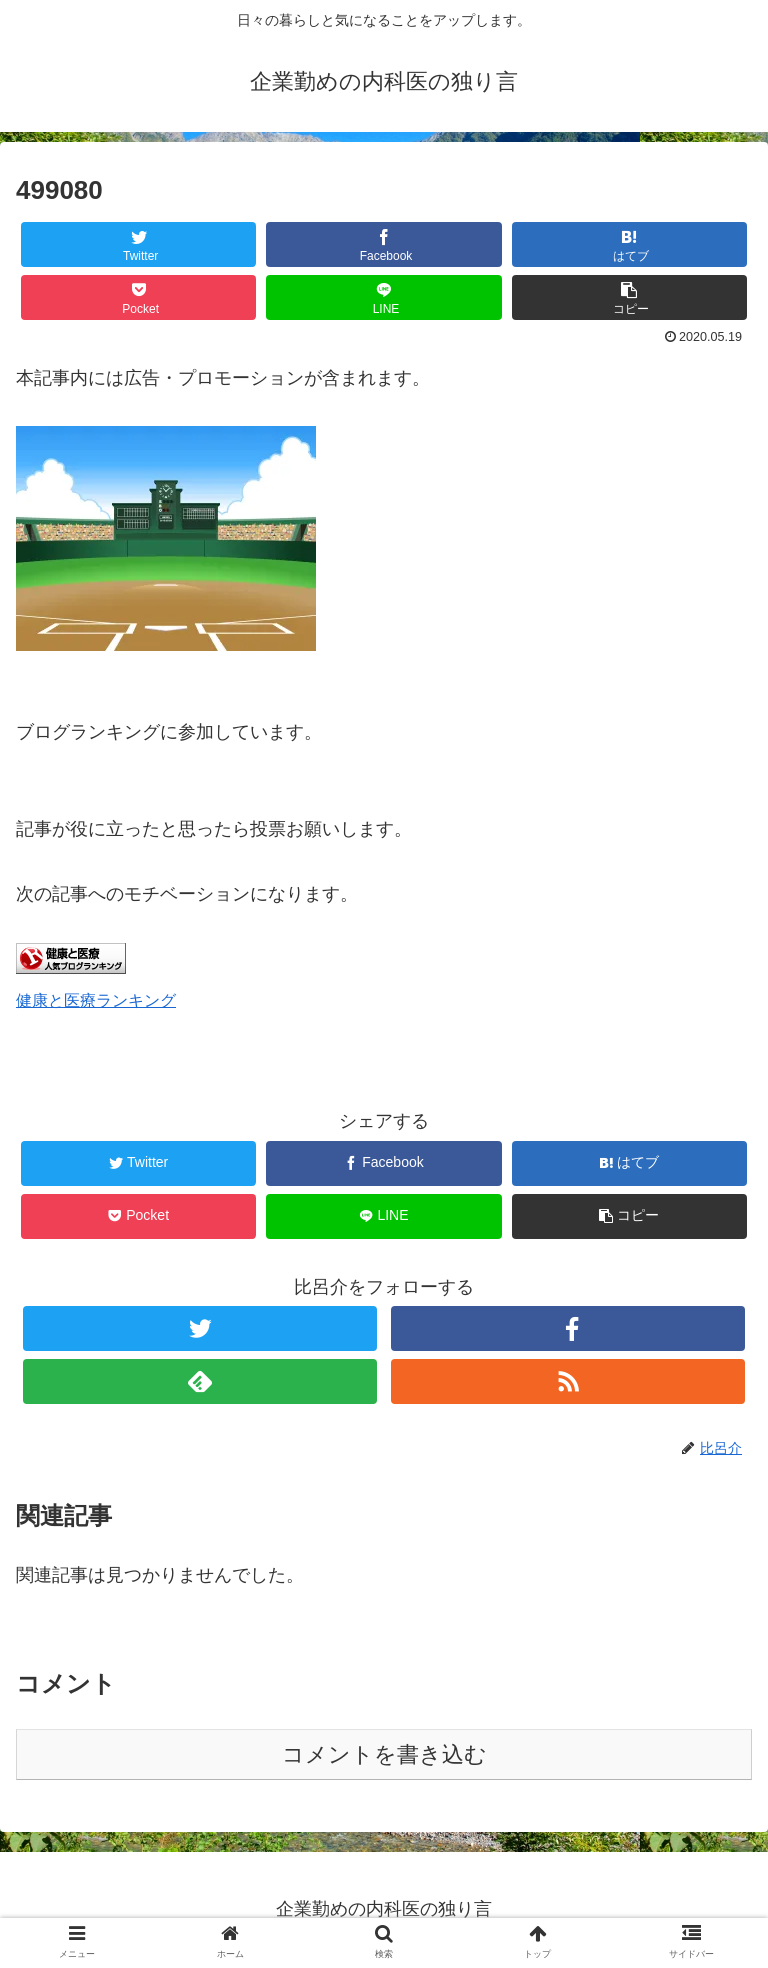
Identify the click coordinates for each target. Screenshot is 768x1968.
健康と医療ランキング (96, 1000)
